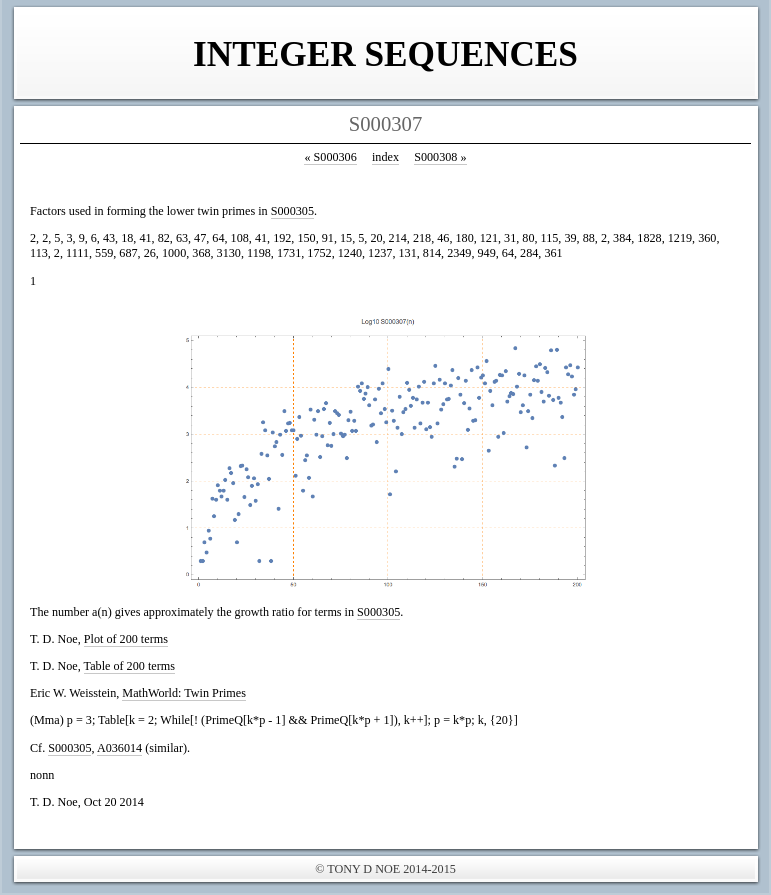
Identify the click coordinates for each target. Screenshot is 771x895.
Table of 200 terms (129, 666)
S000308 (440, 157)
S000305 (292, 211)
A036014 (119, 748)
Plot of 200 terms (126, 639)
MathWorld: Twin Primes (184, 693)
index (385, 157)
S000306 (330, 157)
